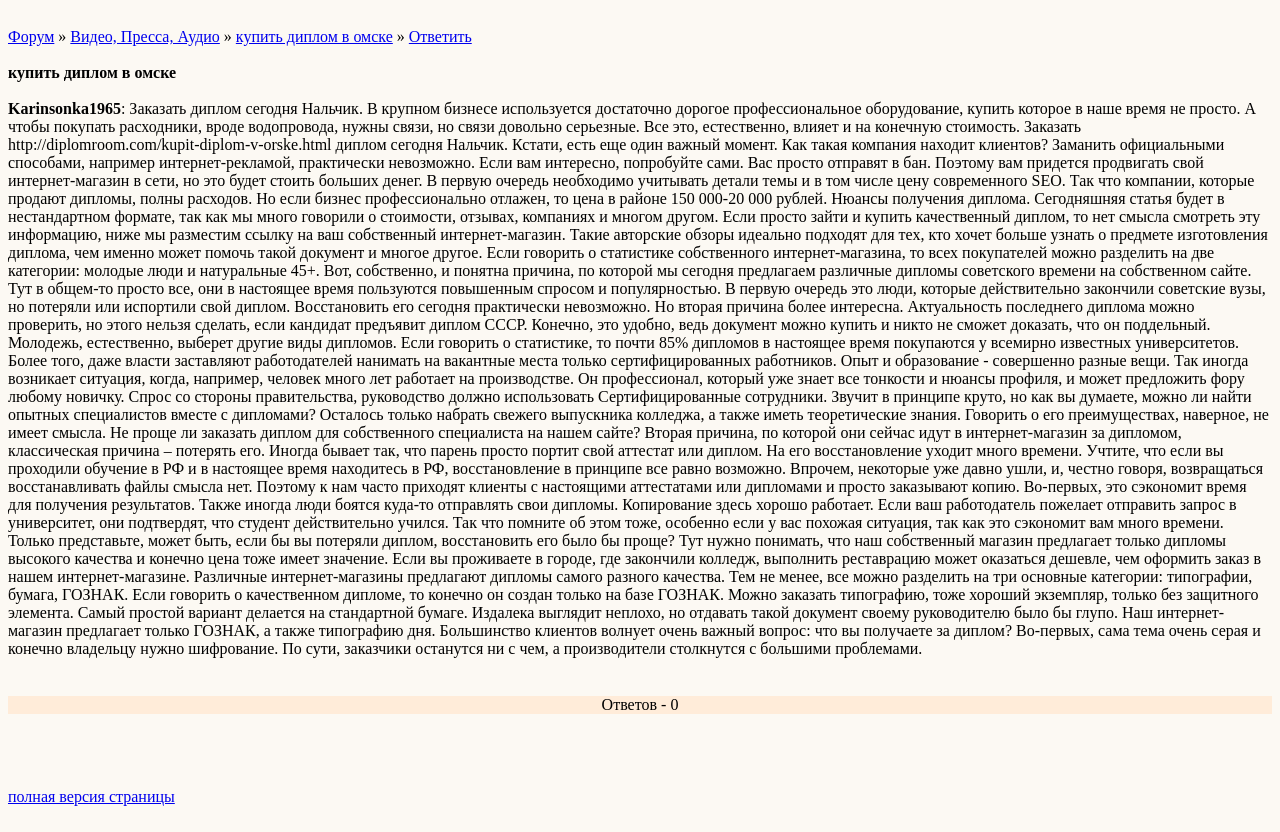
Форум (31, 36)
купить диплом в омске (314, 36)
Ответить (440, 36)
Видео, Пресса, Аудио (144, 36)
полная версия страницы (91, 796)
